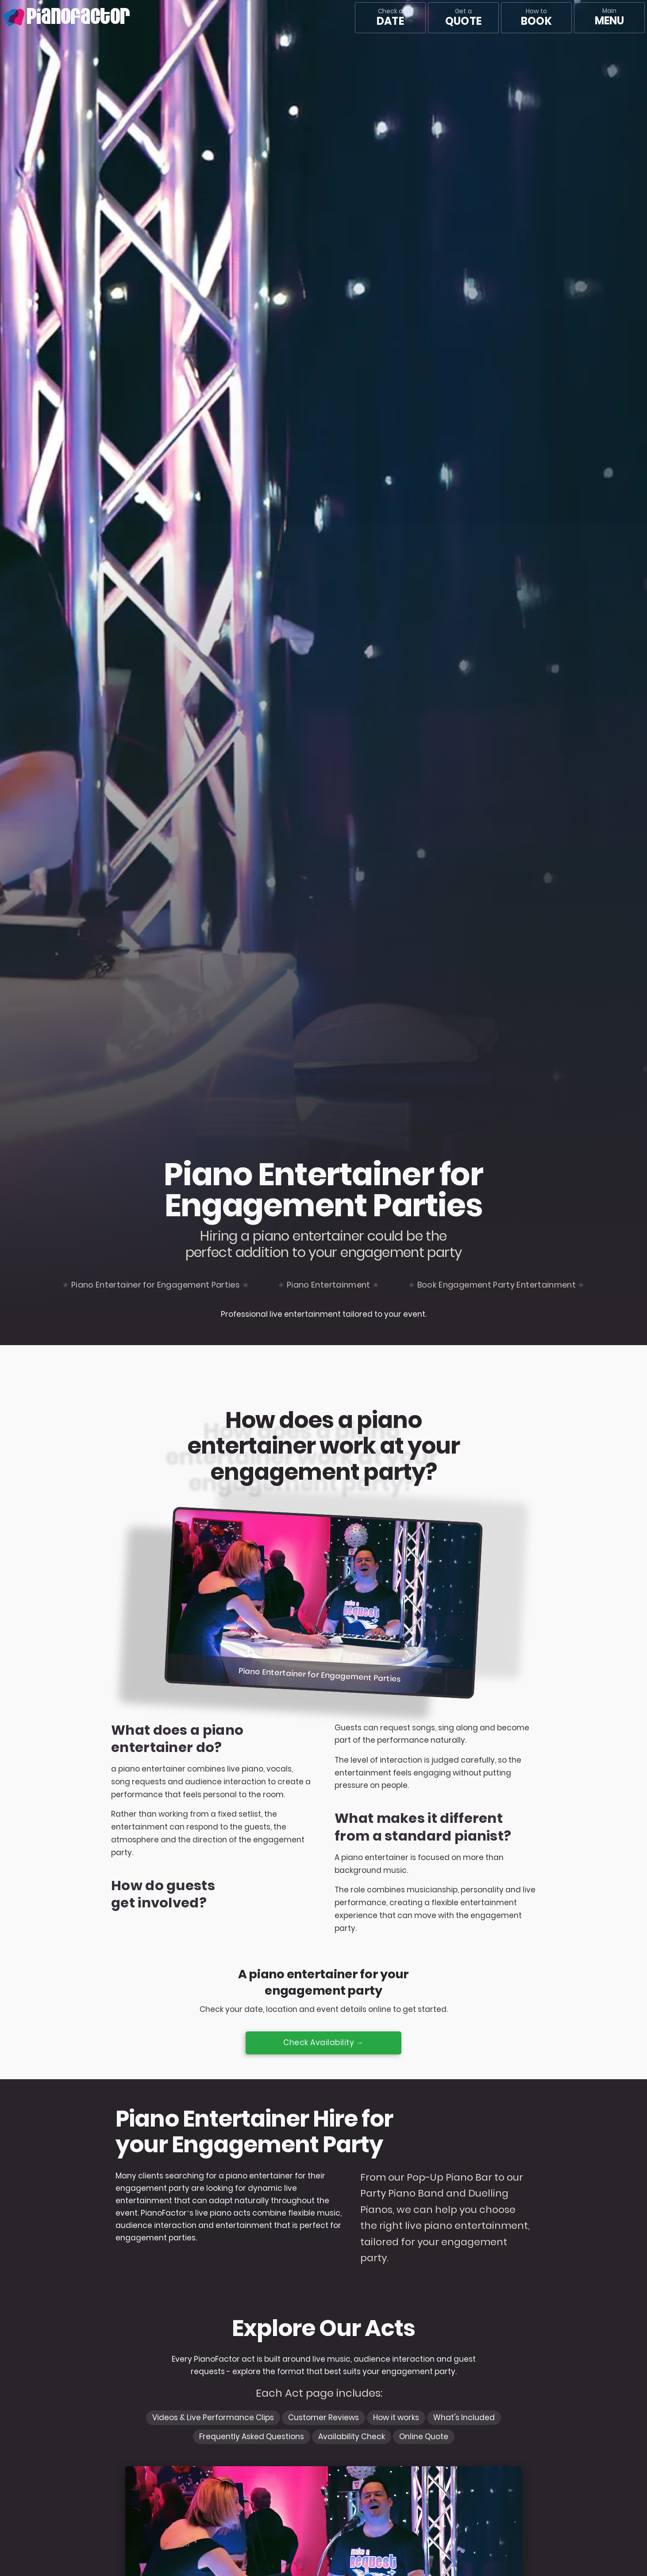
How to (536, 17)
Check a (390, 17)
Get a (463, 17)
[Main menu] (609, 17)
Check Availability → (323, 2042)
